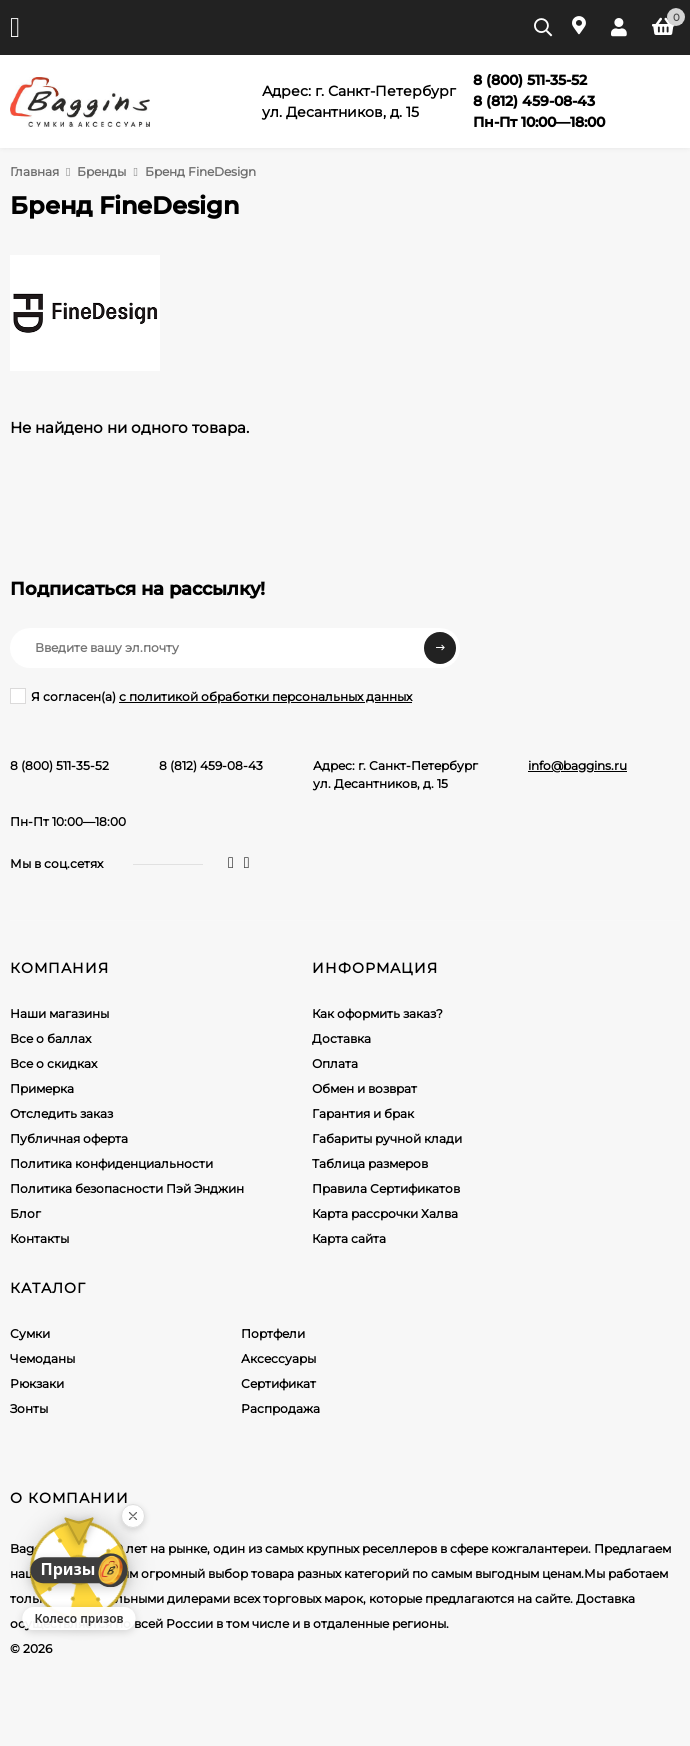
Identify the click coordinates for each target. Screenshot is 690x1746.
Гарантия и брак (363, 1113)
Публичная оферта (69, 1138)
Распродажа (280, 1408)
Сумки (30, 1333)
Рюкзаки (37, 1383)
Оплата (335, 1063)
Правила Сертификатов (386, 1188)
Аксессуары (278, 1358)
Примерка (42, 1088)
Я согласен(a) (211, 696)
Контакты (39, 1238)
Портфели (273, 1333)
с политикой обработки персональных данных (265, 696)
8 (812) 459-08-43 (211, 765)
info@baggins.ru (577, 765)
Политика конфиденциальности (111, 1163)
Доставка (341, 1038)
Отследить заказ (61, 1113)
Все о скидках (53, 1063)
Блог (25, 1213)
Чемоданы (42, 1358)
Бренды (101, 171)
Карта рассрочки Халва (385, 1213)
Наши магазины (59, 1013)
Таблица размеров (370, 1163)
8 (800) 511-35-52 (59, 765)
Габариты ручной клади (387, 1138)
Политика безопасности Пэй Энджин (127, 1188)
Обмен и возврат (364, 1088)
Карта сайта (349, 1238)
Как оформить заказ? (377, 1013)
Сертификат (278, 1383)
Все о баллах (50, 1038)
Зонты (29, 1408)
